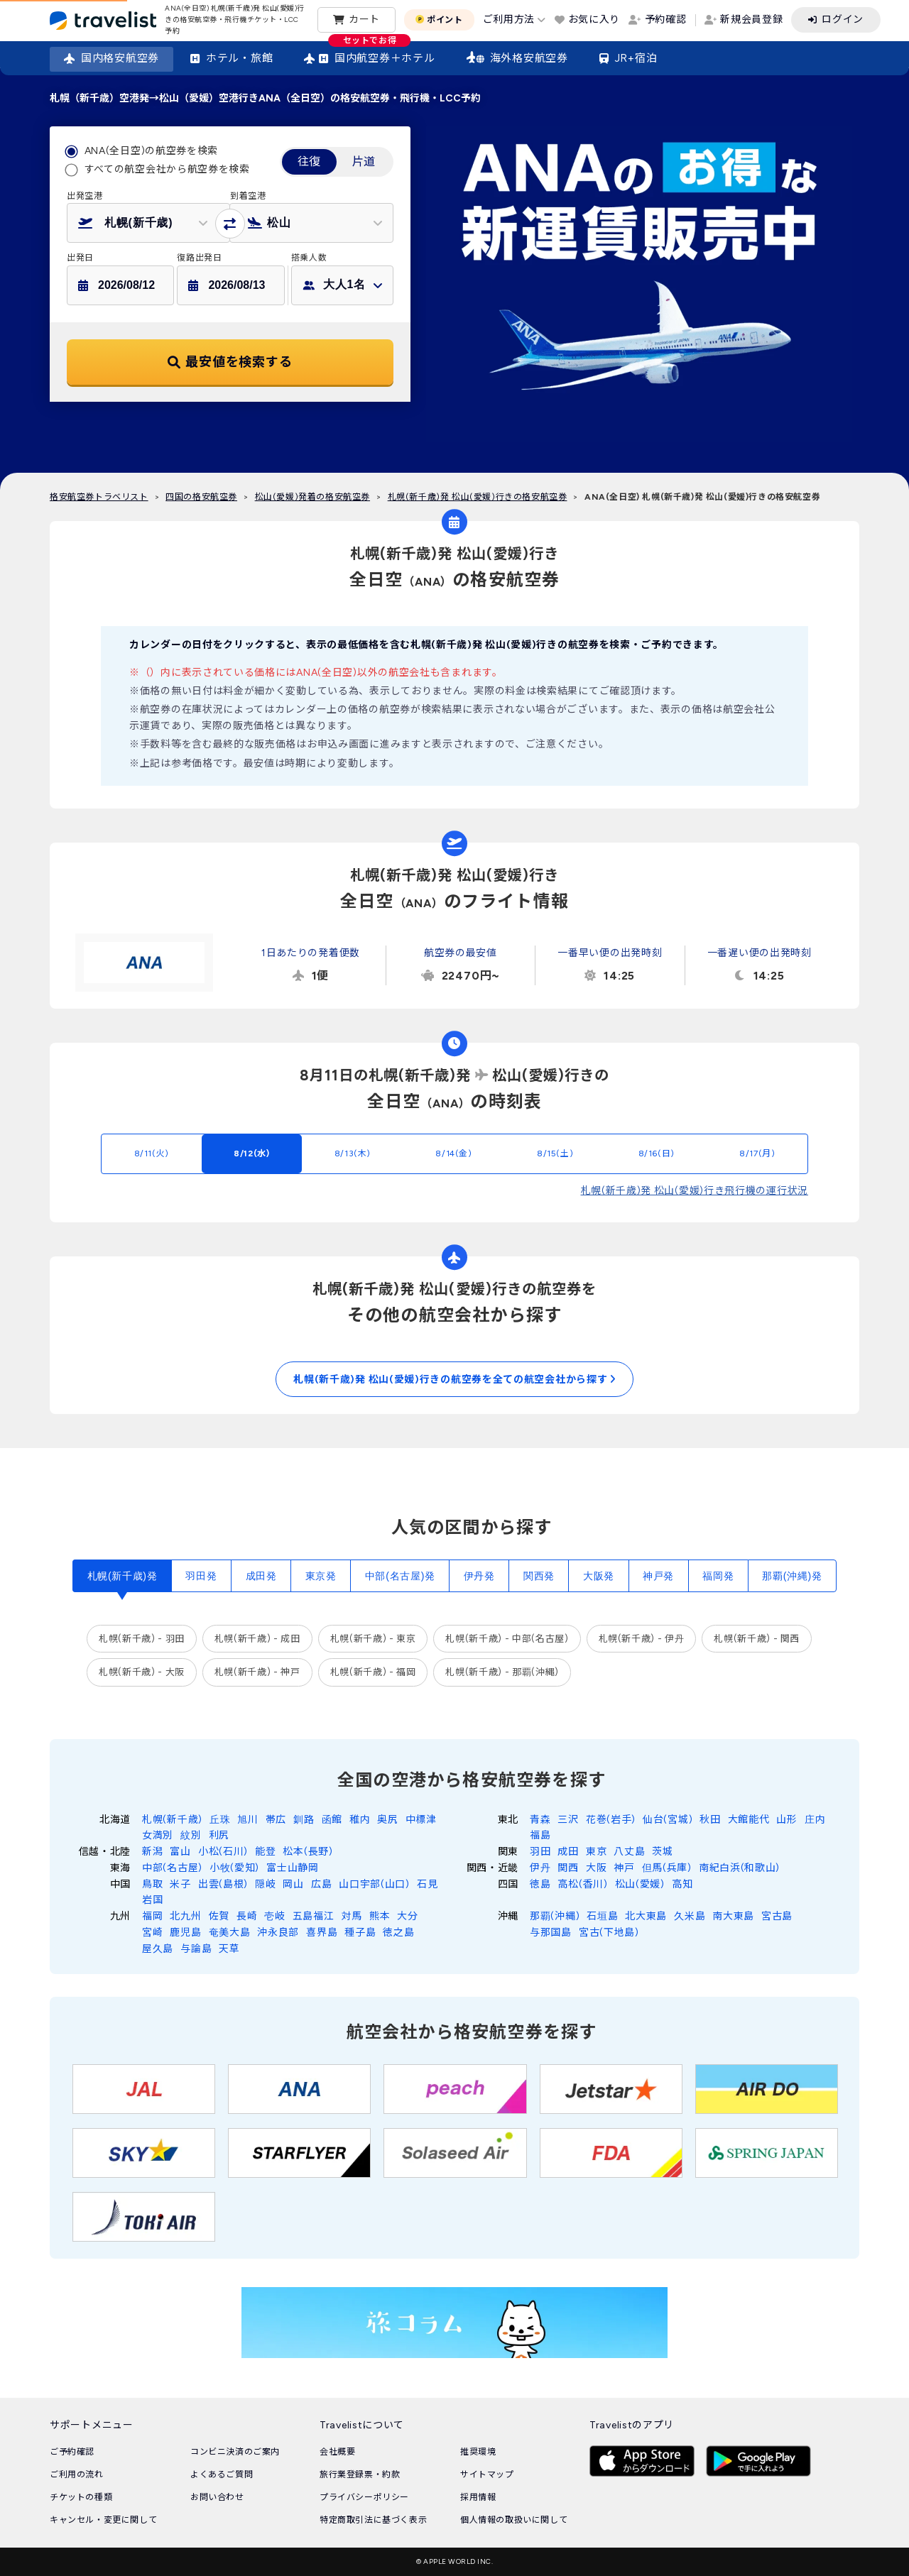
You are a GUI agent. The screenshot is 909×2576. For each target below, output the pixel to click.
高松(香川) (582, 1884)
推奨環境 (478, 2452)
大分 (407, 1916)
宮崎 (152, 1932)
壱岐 (274, 1916)
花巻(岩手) (611, 1820)
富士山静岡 (292, 1868)
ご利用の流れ (77, 2474)
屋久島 (157, 1949)
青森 (540, 1820)
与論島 (196, 1949)
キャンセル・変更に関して (103, 2520)
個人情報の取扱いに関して (513, 2520)
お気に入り (594, 19)
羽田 (540, 1852)
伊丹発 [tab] (479, 1576)
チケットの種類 (81, 2497)
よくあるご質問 (221, 2474)
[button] (148, 223)
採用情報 (478, 2497)
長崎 (246, 1916)
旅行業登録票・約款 (360, 2474)
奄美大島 (230, 1932)
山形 (786, 1820)
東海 (120, 1868)
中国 (120, 1884)
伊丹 (540, 1868)
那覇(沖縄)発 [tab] (792, 1576)
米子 (180, 1884)
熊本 (379, 1916)
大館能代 (749, 1820)
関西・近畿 (493, 1868)
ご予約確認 (72, 2452)
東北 (508, 1820)
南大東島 (733, 1916)
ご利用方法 (509, 19)
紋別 (190, 1835)
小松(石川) (223, 1852)
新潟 (152, 1852)
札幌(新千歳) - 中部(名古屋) (506, 1638)
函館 (332, 1820)
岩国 (152, 1900)
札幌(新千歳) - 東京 (373, 1638)
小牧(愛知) (234, 1868)
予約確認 (666, 19)
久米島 (689, 1916)
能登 (265, 1852)
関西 (567, 1868)
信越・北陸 (105, 1852)
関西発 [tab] (539, 1576)
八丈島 (629, 1852)
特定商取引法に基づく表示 (373, 2520)
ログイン (843, 19)
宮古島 (777, 1916)
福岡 (152, 1916)
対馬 (352, 1916)
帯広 (276, 1820)
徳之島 (398, 1932)
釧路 (303, 1820)
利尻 (219, 1835)
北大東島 (646, 1916)
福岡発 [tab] (718, 1576)
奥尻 (387, 1820)
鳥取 (152, 1884)
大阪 (596, 1868)
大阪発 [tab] (598, 1576)
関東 (508, 1852)
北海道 (115, 1820)
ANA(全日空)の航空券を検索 (152, 151)
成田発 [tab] (261, 1576)
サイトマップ (487, 2474)
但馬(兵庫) (667, 1868)
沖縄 (508, 1916)
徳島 (540, 1884)
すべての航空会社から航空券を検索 (167, 169)
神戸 (624, 1868)
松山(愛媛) (640, 1884)
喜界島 (321, 1932)
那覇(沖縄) (554, 1916)
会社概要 (337, 2452)
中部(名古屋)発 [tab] (400, 1576)
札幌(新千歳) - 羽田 (142, 1638)
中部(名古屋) (172, 1868)
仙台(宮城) (667, 1820)
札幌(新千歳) (172, 1820)
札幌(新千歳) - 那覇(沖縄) (501, 1672)
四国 (508, 1884)
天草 (229, 1949)
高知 (682, 1884)
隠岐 (265, 1884)
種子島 (360, 1932)
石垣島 (602, 1916)
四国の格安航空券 (201, 497)
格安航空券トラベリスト (99, 497)
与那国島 (551, 1932)
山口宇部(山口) (374, 1884)
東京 (596, 1852)
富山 (180, 1852)
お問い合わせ (217, 2497)
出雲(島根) (223, 1884)
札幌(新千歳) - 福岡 (373, 1672)
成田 (567, 1852)
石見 (427, 1884)
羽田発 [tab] (201, 1576)
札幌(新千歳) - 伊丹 (642, 1638)
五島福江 (313, 1916)
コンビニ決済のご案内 (235, 2452)
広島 (321, 1884)
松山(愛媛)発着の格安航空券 (312, 497)
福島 (540, 1835)
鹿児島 (185, 1932)
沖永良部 (278, 1932)
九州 (120, 1916)
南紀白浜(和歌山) (739, 1868)
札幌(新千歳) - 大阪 (142, 1672)
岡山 (293, 1884)
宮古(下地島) (609, 1932)
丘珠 (219, 1820)
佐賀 (219, 1916)
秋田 (710, 1820)
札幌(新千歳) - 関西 (757, 1638)
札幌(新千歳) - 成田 (257, 1638)
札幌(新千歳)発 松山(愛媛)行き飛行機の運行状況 (695, 1191)
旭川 (247, 1820)
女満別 (157, 1835)
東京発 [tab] (321, 1576)
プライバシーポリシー (364, 2497)
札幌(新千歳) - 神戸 (257, 1672)
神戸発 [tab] (658, 1576)
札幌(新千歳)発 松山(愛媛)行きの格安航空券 (477, 497)
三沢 (567, 1820)
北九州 (185, 1916)
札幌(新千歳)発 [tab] (122, 1576)
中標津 (421, 1820)
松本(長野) (307, 1852)
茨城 (662, 1852)
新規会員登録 (751, 19)
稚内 (359, 1820)
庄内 (815, 1820)
